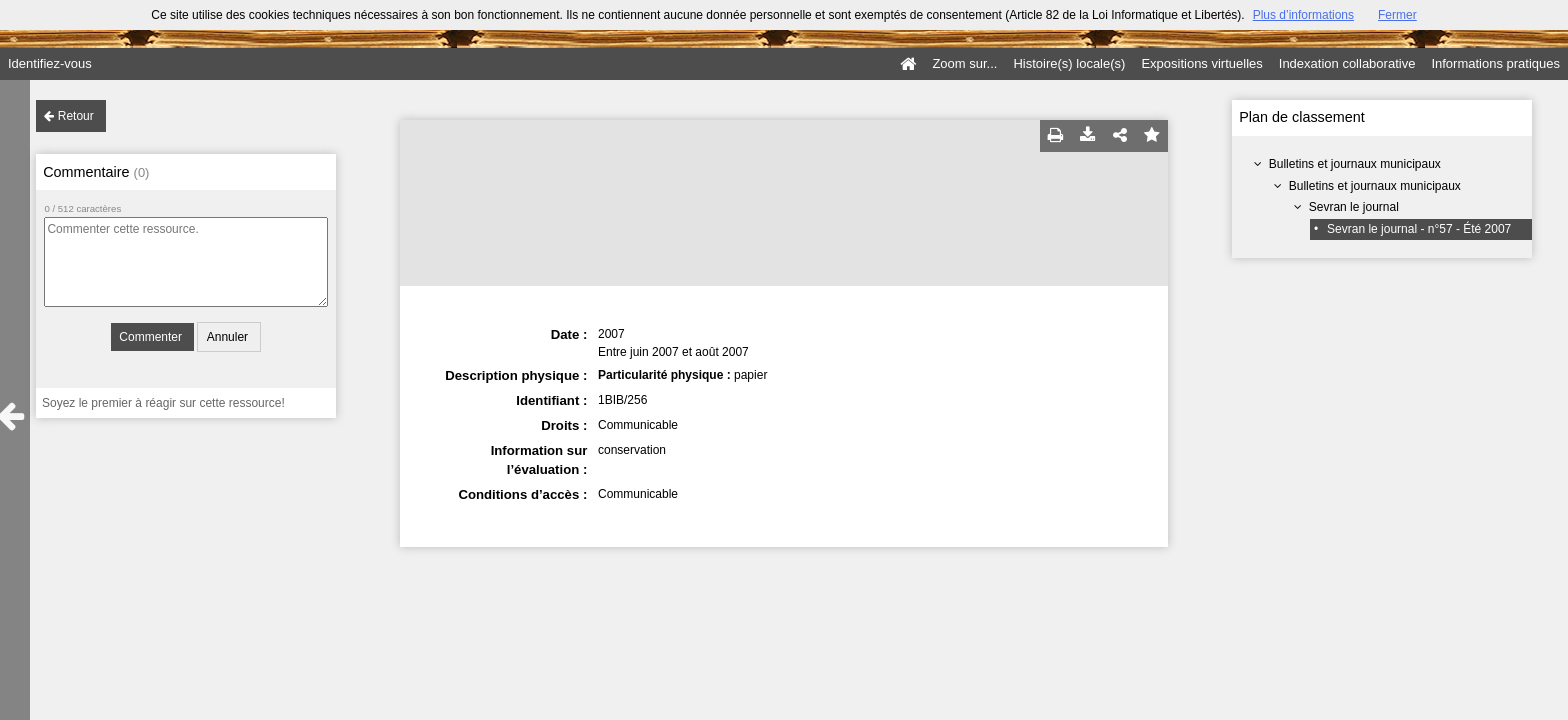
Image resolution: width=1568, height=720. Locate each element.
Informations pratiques (1495, 63)
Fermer (1397, 15)
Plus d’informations (1303, 15)
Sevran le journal (1354, 207)
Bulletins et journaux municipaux (1355, 164)
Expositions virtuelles (1201, 63)
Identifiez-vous (50, 63)
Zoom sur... (964, 63)
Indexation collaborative (1347, 63)
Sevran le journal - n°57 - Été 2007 (1419, 229)
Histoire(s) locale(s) (1069, 63)
